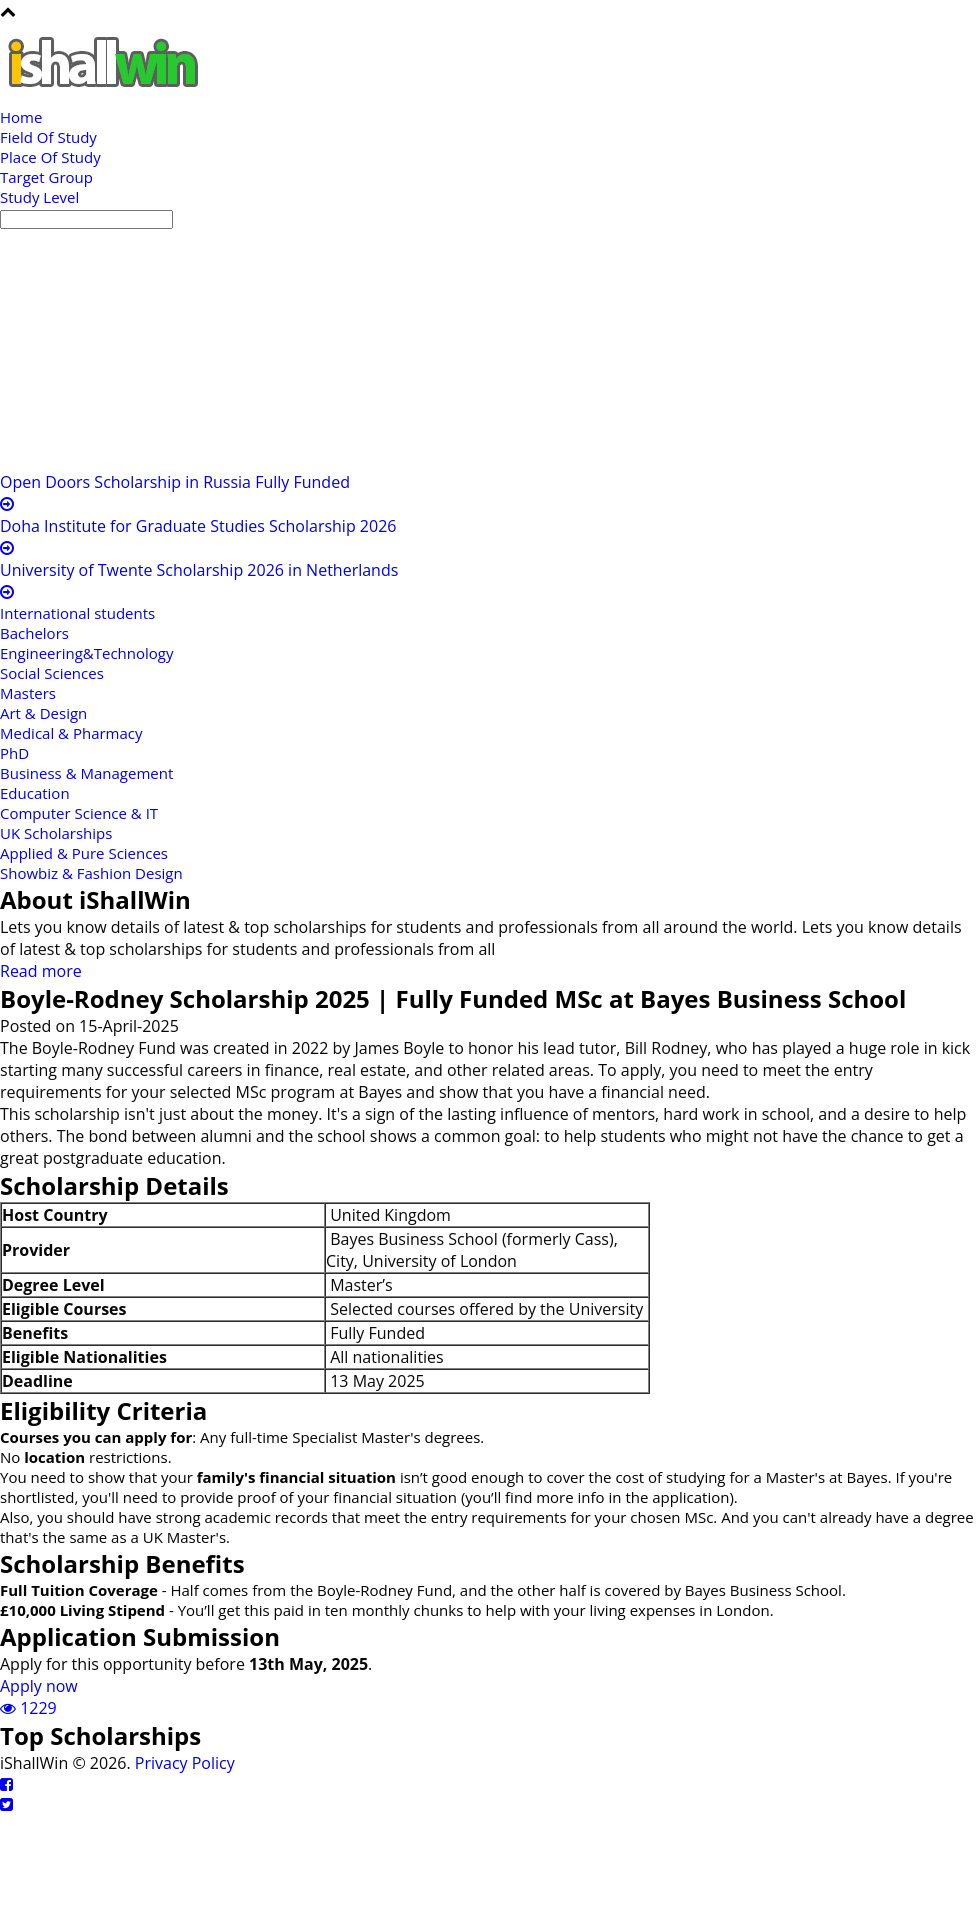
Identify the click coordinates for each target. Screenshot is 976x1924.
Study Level (39, 197)
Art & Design (43, 713)
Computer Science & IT (79, 813)
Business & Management (86, 773)
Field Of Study (48, 137)
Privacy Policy (185, 1763)
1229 (28, 1708)
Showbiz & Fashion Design (91, 873)
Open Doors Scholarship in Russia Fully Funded (175, 482)
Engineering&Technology (86, 653)
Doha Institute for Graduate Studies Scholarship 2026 (198, 526)
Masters (28, 693)
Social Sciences (52, 673)
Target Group (46, 177)
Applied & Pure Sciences (84, 853)
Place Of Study (50, 157)
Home (21, 117)
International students (77, 613)
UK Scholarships (56, 833)
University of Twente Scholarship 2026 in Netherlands (199, 570)
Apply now (39, 1686)
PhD (14, 753)
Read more (41, 971)
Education (35, 793)
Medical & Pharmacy (71, 733)
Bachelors (34, 633)
